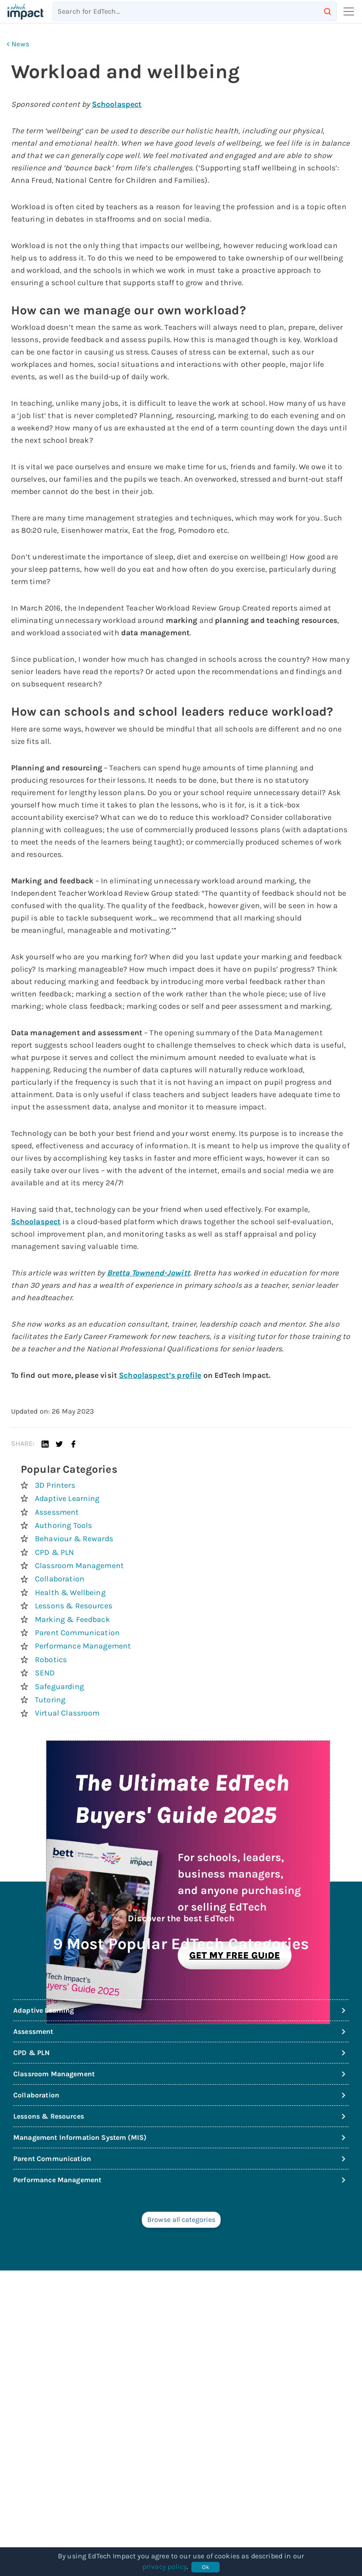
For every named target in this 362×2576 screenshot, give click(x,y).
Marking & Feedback (72, 1619)
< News (18, 44)
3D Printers (55, 1485)
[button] (45, 1443)
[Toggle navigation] (346, 11)
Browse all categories (181, 2219)
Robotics (51, 1659)
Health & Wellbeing (70, 1592)
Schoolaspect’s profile (160, 1375)
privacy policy (164, 2566)
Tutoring (50, 1699)
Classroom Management (79, 1565)
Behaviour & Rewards (74, 1538)
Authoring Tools (63, 1525)
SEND (45, 1672)
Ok (205, 2567)
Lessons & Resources (73, 1605)
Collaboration (59, 1578)
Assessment (57, 1512)
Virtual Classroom (67, 1713)
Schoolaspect (117, 104)
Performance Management (83, 1645)
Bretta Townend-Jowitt (148, 1272)
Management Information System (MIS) (181, 2137)
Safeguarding (59, 1686)
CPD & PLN (54, 1552)
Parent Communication (77, 1632)
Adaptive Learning (67, 1498)
